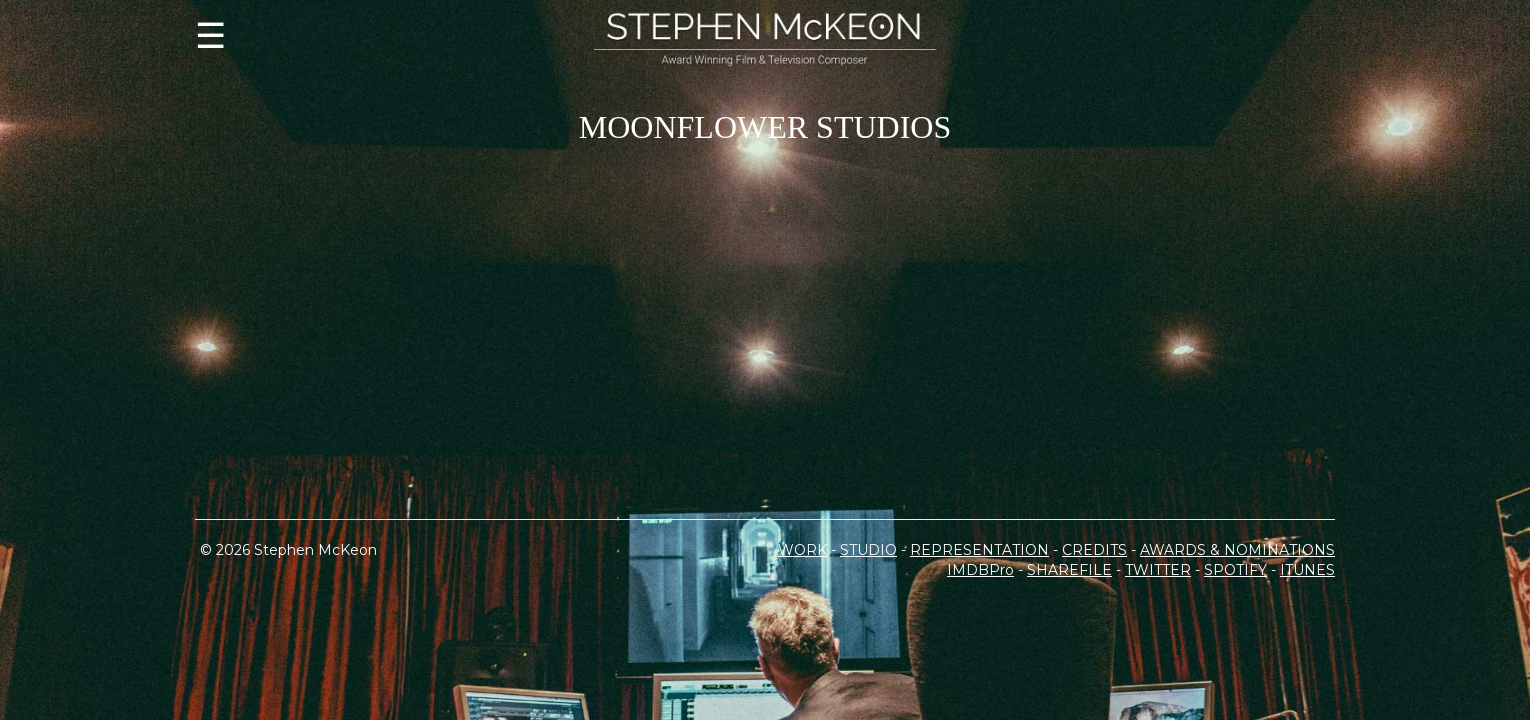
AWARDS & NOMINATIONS (1237, 640)
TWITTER (1158, 660)
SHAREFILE (1069, 660)
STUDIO (868, 640)
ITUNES (1307, 660)
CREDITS (1094, 640)
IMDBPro (980, 660)
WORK (802, 640)
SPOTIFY (1235, 660)
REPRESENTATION (979, 640)
